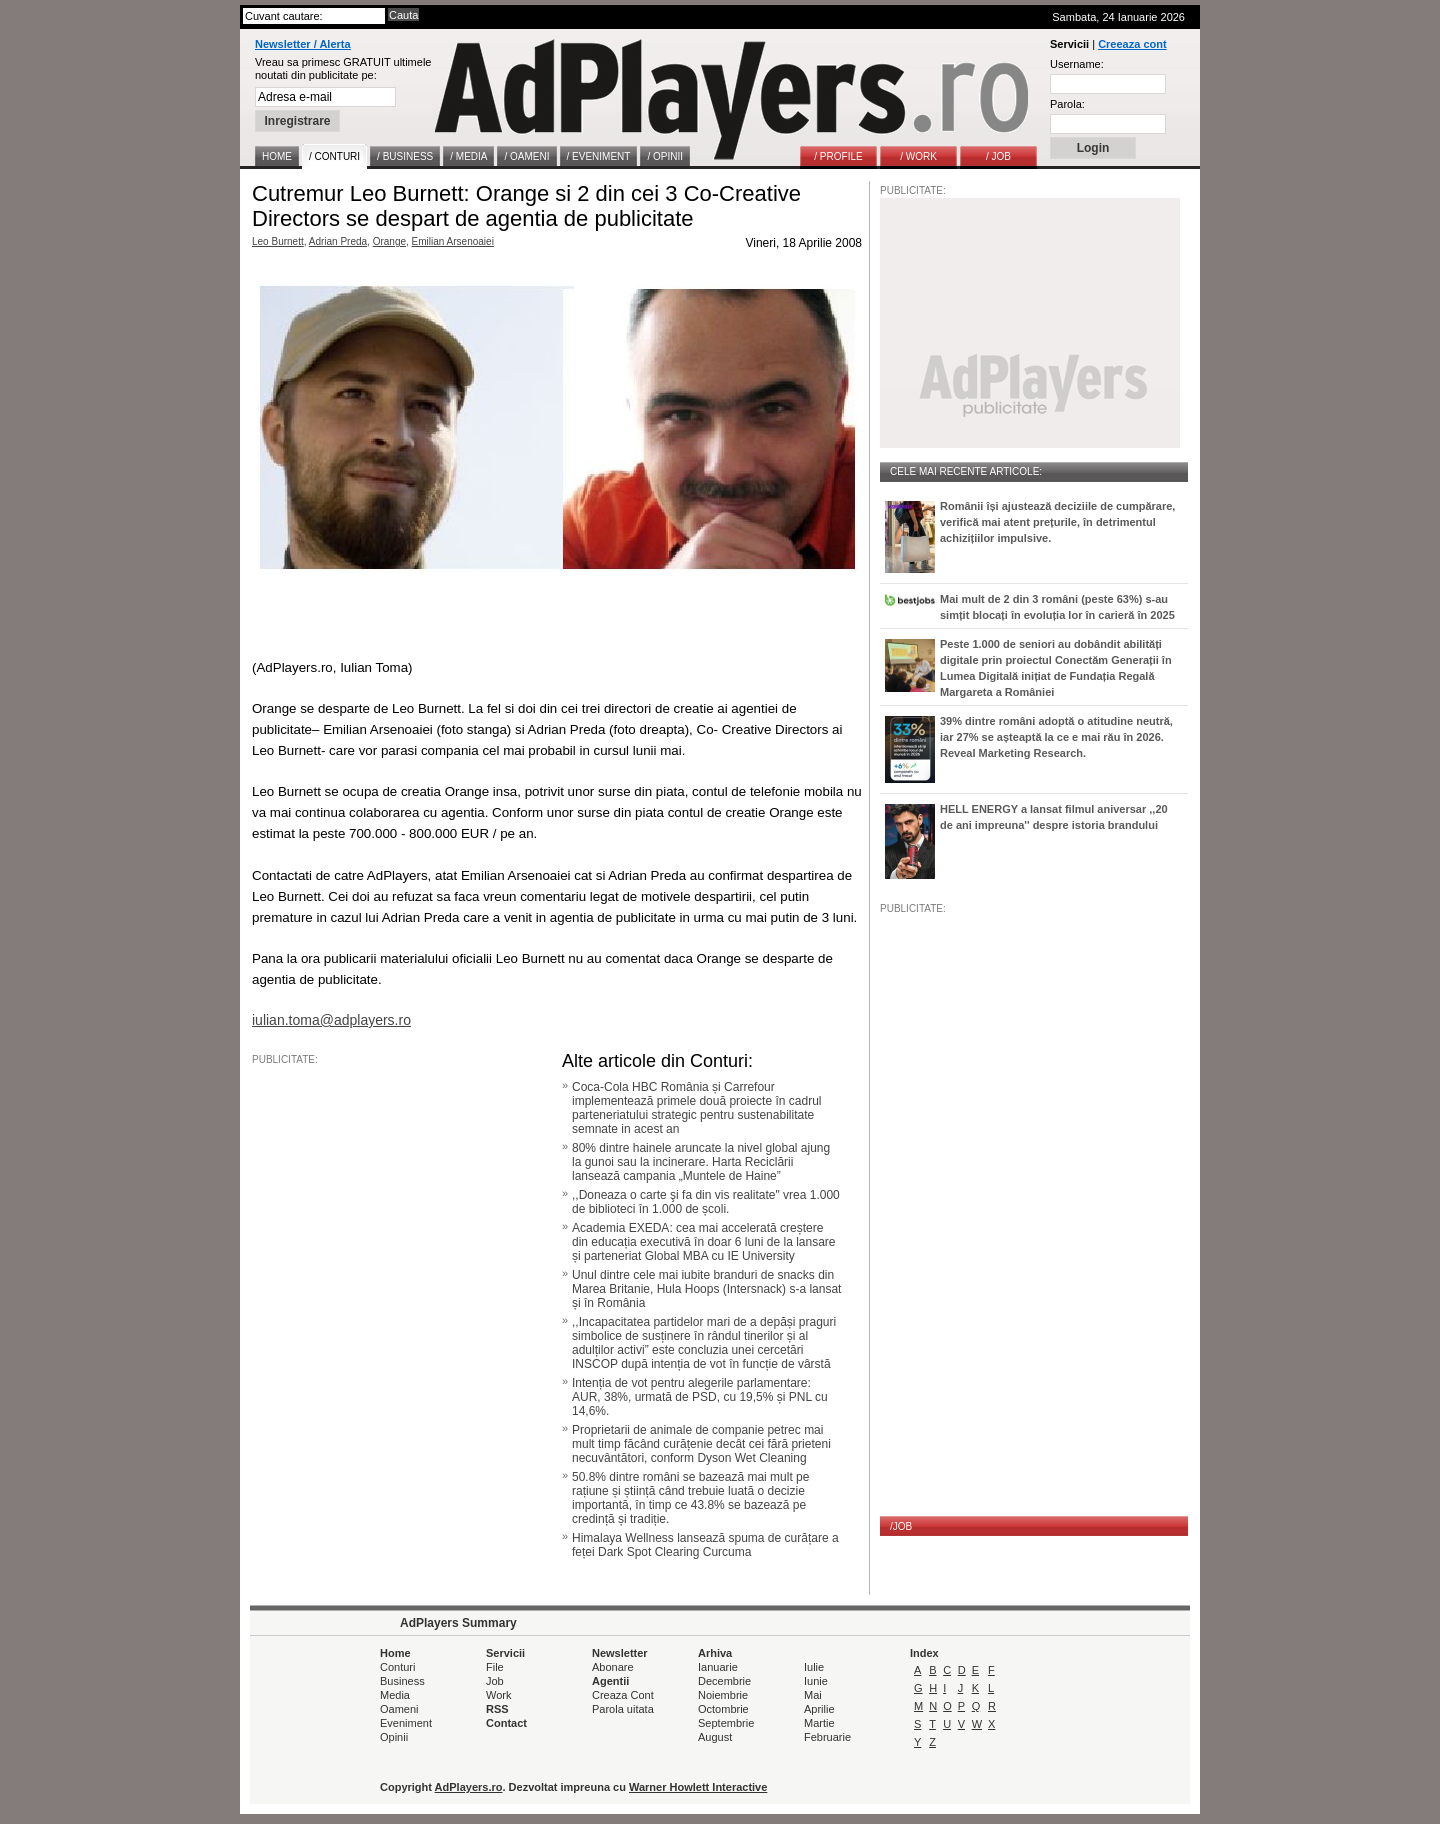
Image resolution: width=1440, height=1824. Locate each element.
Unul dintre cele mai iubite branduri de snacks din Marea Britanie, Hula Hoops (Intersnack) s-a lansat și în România (706, 1289)
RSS (497, 1709)
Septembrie (726, 1723)
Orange (389, 241)
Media (395, 1695)
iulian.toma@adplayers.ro (331, 1020)
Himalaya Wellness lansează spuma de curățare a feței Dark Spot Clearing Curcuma (705, 1545)
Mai (813, 1695)
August (715, 1737)
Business (402, 1681)
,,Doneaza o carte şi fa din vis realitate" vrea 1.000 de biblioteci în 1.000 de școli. (706, 1202)
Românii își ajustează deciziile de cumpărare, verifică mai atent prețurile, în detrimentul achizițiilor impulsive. (1057, 522)
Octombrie (723, 1709)
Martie (819, 1723)
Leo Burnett (278, 241)
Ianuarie (718, 1667)
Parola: (1067, 104)
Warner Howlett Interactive (698, 1787)
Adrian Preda (338, 241)
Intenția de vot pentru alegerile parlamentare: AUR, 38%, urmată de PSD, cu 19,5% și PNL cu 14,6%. (700, 1397)
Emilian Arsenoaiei (453, 241)
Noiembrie (723, 1695)
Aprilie (819, 1709)
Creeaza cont (1132, 44)
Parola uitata (623, 1709)
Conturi (397, 1667)
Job (495, 1681)
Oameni (399, 1709)
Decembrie (724, 1681)
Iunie (816, 1681)
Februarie (827, 1737)
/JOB (901, 1526)
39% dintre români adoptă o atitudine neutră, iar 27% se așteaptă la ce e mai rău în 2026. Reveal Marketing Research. (1056, 737)
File (495, 1667)
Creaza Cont (623, 1695)
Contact (506, 1723)
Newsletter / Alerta (303, 44)
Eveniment (406, 1723)
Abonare (613, 1667)
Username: (1077, 64)
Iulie (814, 1667)
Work (498, 1695)
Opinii (394, 1737)
